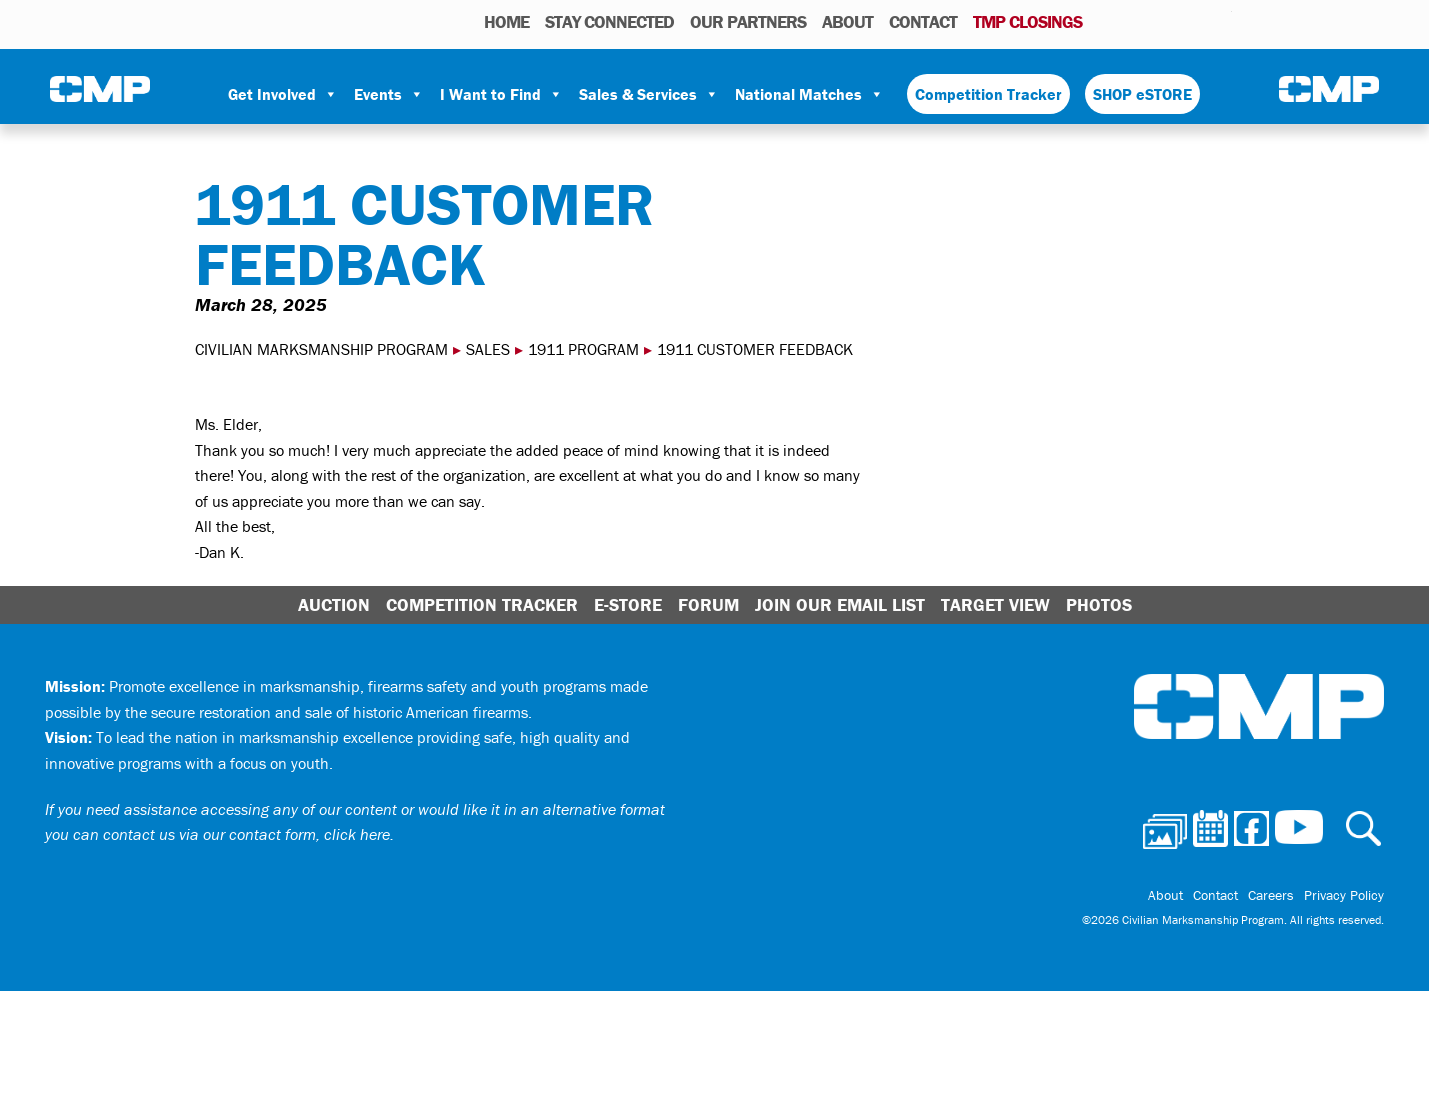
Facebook (1165, 21)
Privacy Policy (1344, 895)
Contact (923, 21)
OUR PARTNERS (748, 21)
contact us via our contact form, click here (246, 834)
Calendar (1136, 21)
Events (389, 94)
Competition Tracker (988, 94)
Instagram (1191, 21)
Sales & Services (649, 94)
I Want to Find (501, 94)
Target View (995, 604)
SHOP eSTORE (1142, 94)
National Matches (809, 94)
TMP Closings (1027, 21)
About (847, 21)
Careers (1271, 895)
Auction (334, 604)
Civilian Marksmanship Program (100, 91)
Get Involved (283, 94)
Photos (1105, 21)
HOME (506, 21)
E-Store (628, 604)
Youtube (1219, 21)
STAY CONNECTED (609, 21)
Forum (708, 604)
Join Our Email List (840, 604)
